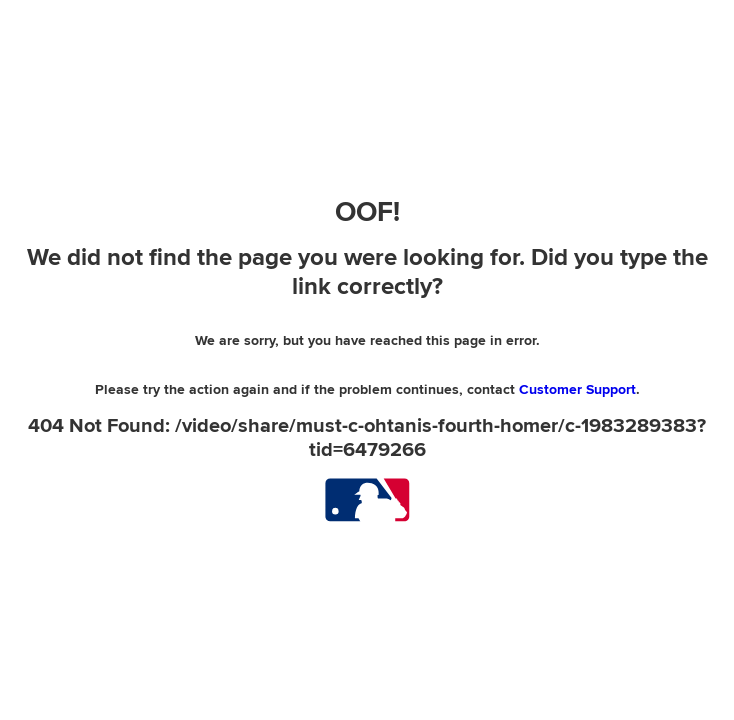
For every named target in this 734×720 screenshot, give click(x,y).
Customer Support (577, 389)
